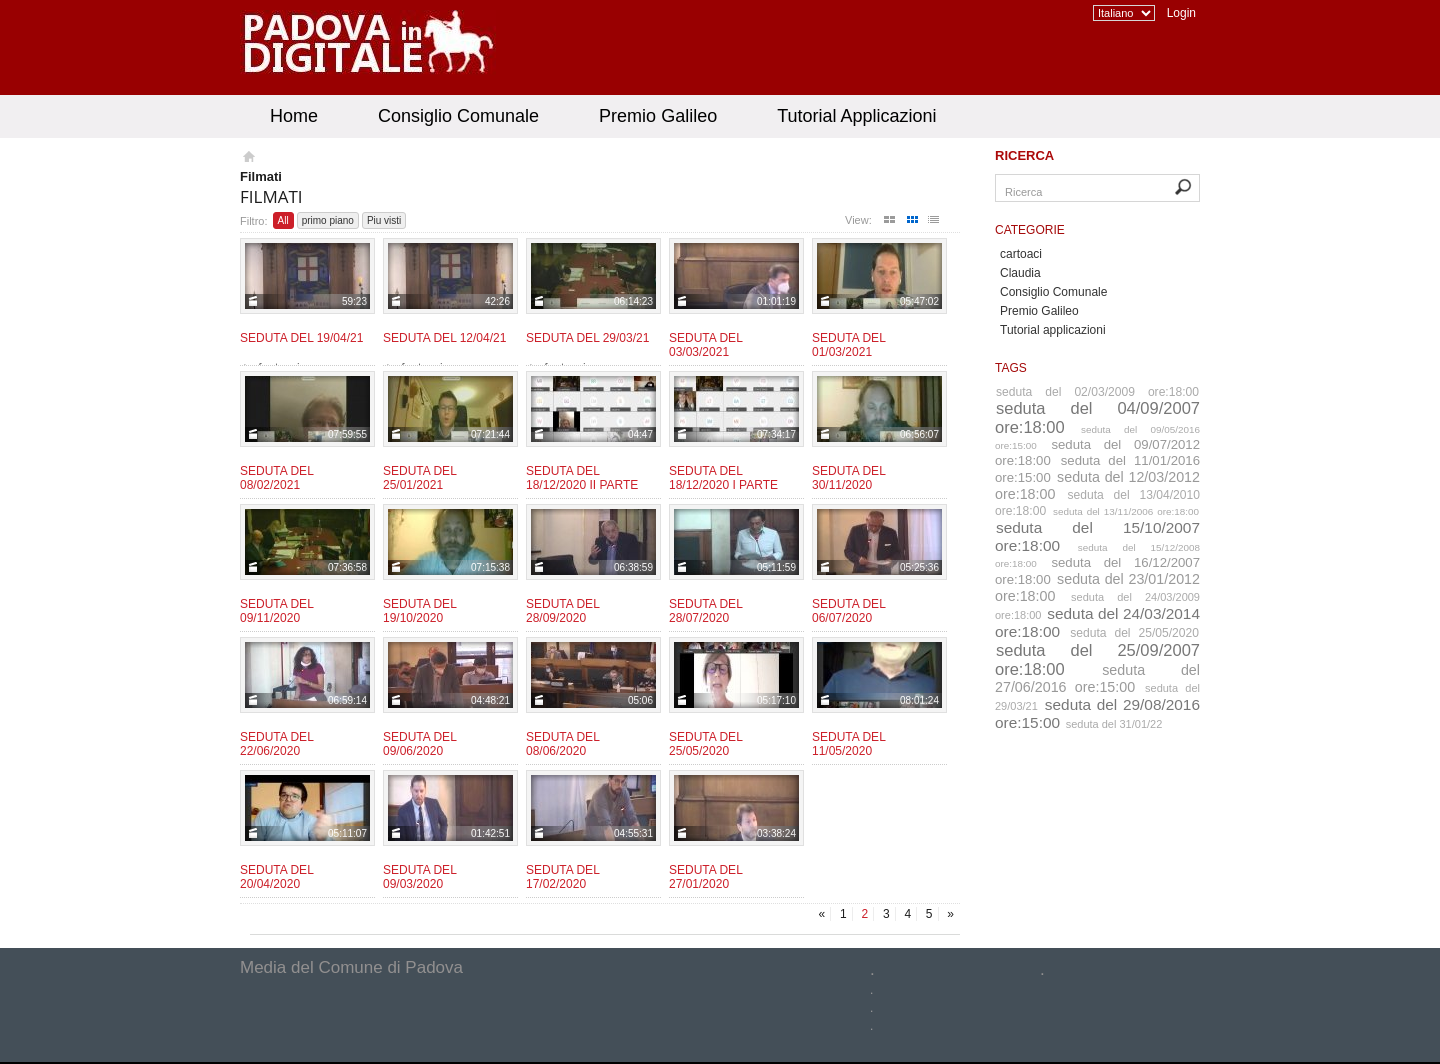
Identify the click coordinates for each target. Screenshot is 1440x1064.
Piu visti (384, 220)
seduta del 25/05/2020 (1134, 633)
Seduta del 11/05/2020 (848, 744)
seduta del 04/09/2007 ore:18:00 (1097, 417)
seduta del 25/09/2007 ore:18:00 (1097, 659)
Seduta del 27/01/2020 (705, 877)
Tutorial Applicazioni (856, 116)
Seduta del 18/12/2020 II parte (582, 478)
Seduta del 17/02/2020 (562, 877)
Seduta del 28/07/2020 (705, 611)
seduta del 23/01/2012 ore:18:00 (1097, 587)
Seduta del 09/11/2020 (276, 611)
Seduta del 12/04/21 (444, 338)
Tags (1011, 368)
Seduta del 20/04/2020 (276, 877)
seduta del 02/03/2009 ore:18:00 (1097, 392)
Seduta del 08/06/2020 (562, 744)
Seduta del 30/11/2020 (848, 478)
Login (1181, 13)
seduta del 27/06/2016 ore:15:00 (1097, 678)
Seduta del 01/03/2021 (848, 345)
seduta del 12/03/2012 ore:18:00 (1097, 485)
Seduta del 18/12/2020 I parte (723, 478)
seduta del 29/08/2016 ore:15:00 (1097, 713)
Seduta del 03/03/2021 (705, 345)
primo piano (328, 220)
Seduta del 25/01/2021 (419, 478)
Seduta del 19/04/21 (301, 338)
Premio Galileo (658, 116)
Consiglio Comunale (458, 116)
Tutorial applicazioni (1053, 330)
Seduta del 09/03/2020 (419, 877)
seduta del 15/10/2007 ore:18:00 (1097, 536)
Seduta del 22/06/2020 (276, 744)
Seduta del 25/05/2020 (705, 744)
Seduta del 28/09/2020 (562, 611)
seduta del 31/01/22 (1114, 724)
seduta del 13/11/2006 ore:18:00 (1126, 511)
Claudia (1020, 273)
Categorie (1030, 230)
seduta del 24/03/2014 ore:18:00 (1097, 622)
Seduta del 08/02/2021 (276, 478)
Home (294, 116)
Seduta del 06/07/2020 (848, 611)
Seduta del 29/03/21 (587, 338)
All (283, 220)
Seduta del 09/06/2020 (419, 744)
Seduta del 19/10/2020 (419, 611)
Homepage (247, 159)
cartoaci (1021, 254)
